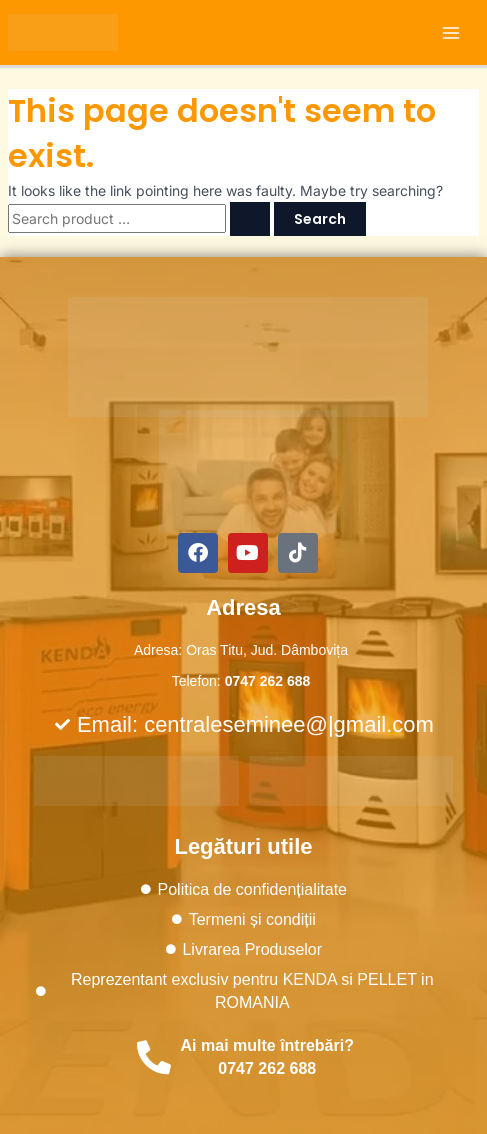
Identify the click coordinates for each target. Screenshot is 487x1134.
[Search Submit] (250, 219)
